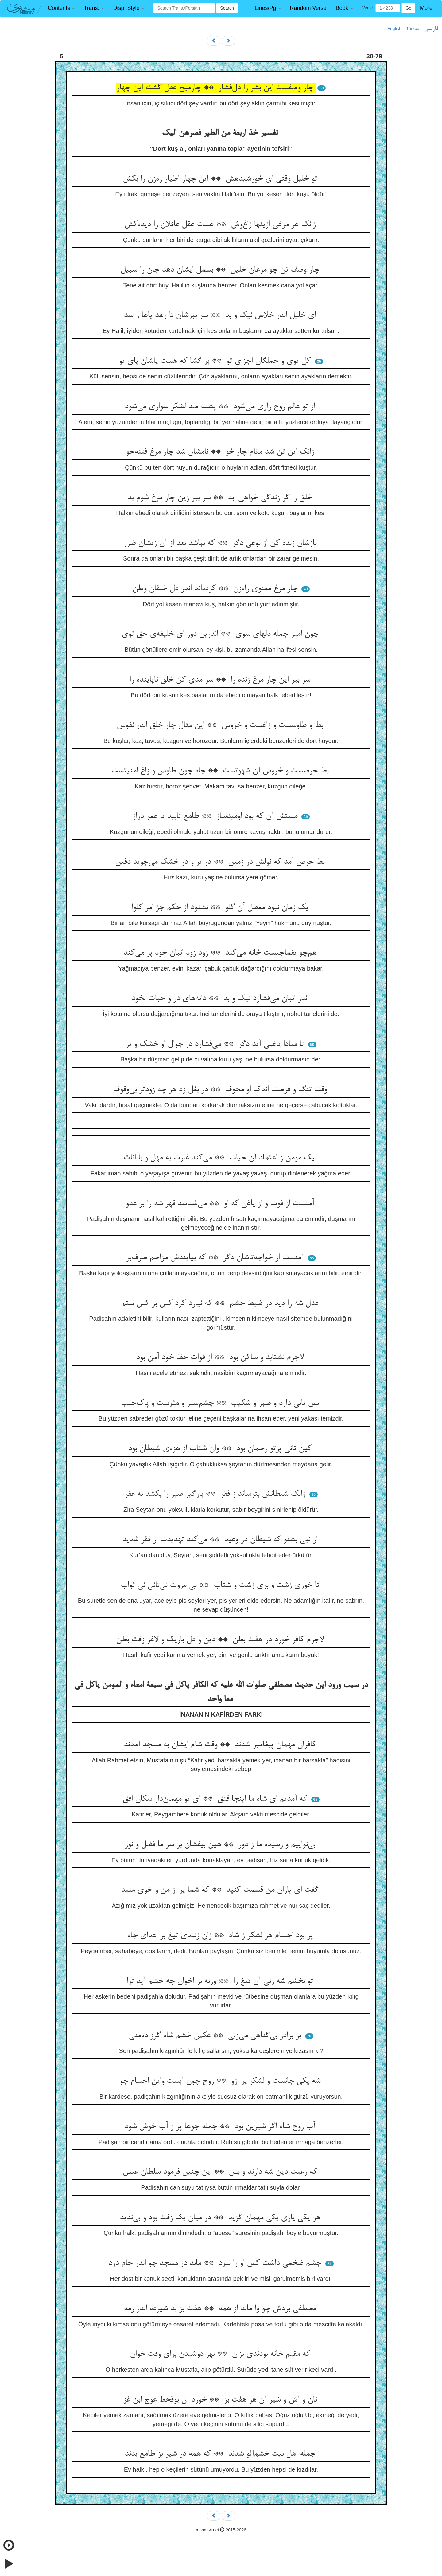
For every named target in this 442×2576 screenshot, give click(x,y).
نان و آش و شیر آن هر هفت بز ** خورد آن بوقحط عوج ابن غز (221, 2400)
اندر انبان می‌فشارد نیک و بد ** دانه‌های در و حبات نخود (221, 998)
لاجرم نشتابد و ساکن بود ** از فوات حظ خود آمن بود (221, 1357)
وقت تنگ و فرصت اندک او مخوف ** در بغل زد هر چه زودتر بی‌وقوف (221, 1090)
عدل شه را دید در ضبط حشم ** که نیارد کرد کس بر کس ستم (221, 1303)
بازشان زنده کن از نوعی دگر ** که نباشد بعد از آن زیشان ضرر (221, 543)
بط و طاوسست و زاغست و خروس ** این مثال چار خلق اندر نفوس (221, 725)
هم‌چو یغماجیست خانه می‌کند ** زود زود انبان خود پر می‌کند (221, 953)
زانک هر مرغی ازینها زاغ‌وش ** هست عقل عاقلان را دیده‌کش (221, 224)
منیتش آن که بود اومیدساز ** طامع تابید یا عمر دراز (216, 816)
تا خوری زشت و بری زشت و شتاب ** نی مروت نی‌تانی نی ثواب (221, 1585)
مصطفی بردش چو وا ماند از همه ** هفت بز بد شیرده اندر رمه (221, 2309)
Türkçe (412, 28)
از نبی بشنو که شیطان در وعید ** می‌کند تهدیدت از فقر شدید (221, 1540)
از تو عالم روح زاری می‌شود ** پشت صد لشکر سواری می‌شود (221, 407)
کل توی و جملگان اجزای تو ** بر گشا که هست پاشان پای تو (216, 361)
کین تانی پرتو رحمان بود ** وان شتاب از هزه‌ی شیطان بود (221, 1449)
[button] (61, 8)
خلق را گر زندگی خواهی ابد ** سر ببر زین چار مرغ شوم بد (221, 498)
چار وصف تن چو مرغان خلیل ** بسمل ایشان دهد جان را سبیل (221, 270)
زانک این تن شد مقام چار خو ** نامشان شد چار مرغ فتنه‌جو (221, 452)
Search (227, 8)
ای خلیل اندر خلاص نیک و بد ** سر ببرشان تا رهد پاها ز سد (221, 315)
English (394, 28)
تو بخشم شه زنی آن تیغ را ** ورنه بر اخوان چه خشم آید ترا (221, 1981)
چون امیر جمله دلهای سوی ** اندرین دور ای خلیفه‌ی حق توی (221, 634)
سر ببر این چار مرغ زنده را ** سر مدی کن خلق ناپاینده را (221, 680)
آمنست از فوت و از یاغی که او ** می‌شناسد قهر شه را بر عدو (221, 1204)
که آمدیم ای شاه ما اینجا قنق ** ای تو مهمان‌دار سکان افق (215, 1799)
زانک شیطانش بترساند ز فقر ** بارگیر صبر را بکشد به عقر (216, 1494)
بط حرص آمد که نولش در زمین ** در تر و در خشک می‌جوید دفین (221, 862)
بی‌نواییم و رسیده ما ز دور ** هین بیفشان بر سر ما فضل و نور (221, 1845)
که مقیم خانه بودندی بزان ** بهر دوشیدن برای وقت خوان (221, 2354)
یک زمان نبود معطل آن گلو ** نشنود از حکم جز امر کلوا (221, 908)
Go (408, 8)
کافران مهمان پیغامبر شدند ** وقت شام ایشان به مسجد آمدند (221, 1745)
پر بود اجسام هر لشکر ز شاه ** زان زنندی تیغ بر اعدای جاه (221, 1936)
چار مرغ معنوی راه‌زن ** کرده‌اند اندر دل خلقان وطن (216, 589)
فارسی (431, 29)
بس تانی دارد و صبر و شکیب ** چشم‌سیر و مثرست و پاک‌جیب (221, 1403)
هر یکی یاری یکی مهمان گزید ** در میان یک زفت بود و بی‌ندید (221, 2218)
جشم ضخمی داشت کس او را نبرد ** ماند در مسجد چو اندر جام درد (216, 2263)
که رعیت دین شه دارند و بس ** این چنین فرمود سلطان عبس (221, 2172)
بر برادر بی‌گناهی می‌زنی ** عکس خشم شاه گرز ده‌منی (216, 2036)
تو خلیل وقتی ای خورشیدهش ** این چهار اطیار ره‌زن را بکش (221, 179)
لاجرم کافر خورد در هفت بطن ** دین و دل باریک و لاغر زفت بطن (221, 1640)
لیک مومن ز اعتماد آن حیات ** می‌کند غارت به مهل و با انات (221, 1158)
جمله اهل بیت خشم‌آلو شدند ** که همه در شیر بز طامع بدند (221, 2454)
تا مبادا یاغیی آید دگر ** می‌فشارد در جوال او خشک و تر (216, 1044)
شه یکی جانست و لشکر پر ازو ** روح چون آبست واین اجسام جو (221, 2081)
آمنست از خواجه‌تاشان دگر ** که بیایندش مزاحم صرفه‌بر (216, 1258)
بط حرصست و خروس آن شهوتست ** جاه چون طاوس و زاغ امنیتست (221, 771)
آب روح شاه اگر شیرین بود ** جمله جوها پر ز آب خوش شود (221, 2127)
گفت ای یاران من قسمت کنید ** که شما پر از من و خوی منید (221, 1890)
